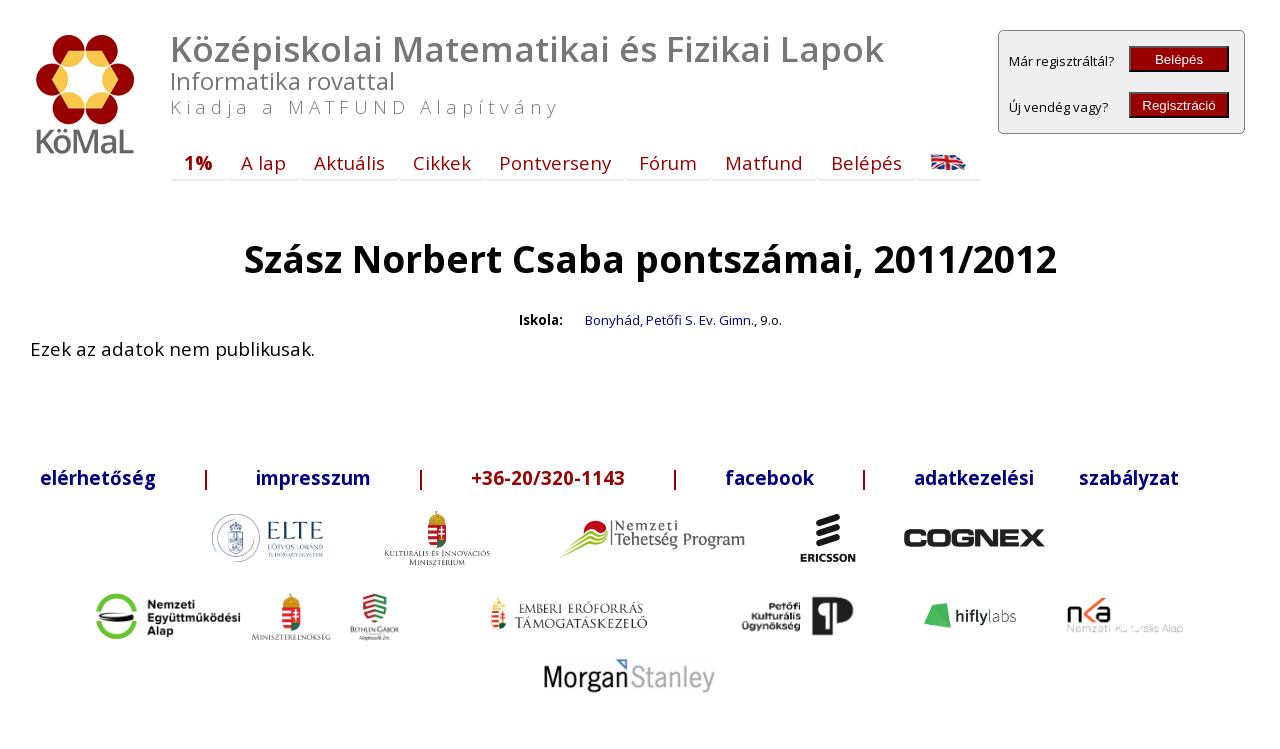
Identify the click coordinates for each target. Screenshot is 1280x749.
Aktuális (349, 162)
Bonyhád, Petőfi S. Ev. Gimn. (669, 320)
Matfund (764, 162)
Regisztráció (1178, 105)
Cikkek (442, 162)
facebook (769, 477)
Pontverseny (555, 162)
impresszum (313, 477)
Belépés (1179, 59)
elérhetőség (98, 477)
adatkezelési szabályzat (1046, 477)
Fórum (668, 162)
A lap (263, 162)
